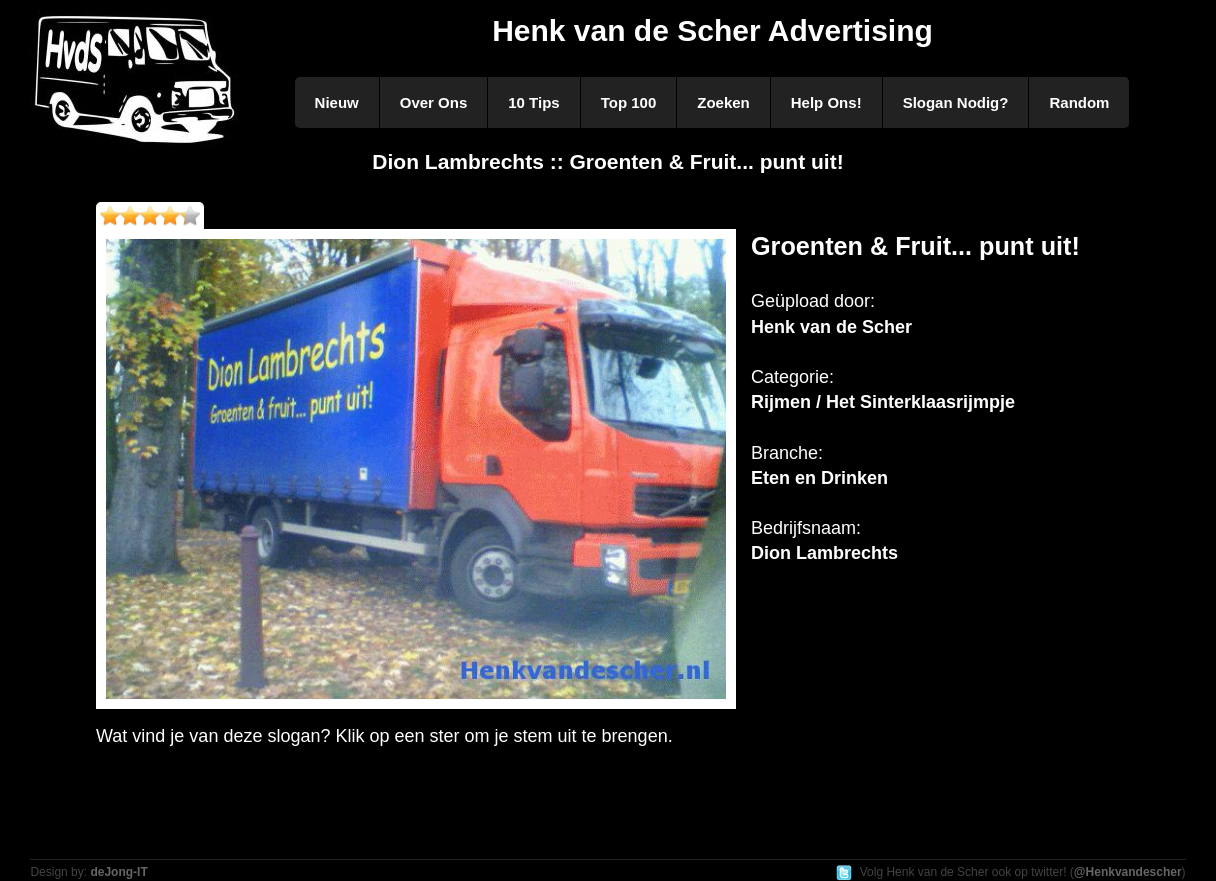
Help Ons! (826, 102)
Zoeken (723, 102)
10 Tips (533, 102)
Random (1079, 102)
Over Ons (434, 102)
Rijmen (781, 402)
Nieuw (337, 102)
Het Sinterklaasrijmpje (920, 402)
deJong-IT (118, 872)
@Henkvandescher (1128, 872)
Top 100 (629, 102)
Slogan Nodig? (956, 102)
